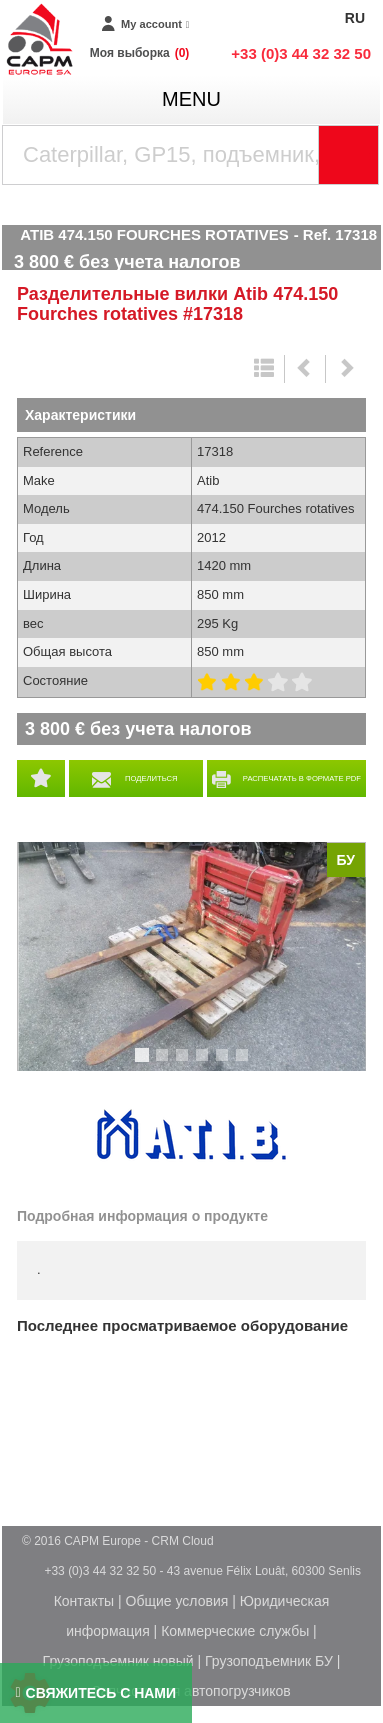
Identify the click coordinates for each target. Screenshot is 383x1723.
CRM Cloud (183, 1541)
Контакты (84, 1601)
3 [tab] (185, 1064)
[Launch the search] (349, 155)
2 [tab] (165, 1064)
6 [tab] (245, 1064)
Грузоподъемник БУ (269, 1661)
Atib (192, 1136)
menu (191, 99)
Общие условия (177, 1601)
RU (355, 18)
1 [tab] (145, 1064)
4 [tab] (205, 1064)
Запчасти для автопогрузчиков (191, 1691)
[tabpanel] (191, 957)
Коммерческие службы (235, 1631)
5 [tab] (225, 1064)
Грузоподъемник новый (118, 1661)
